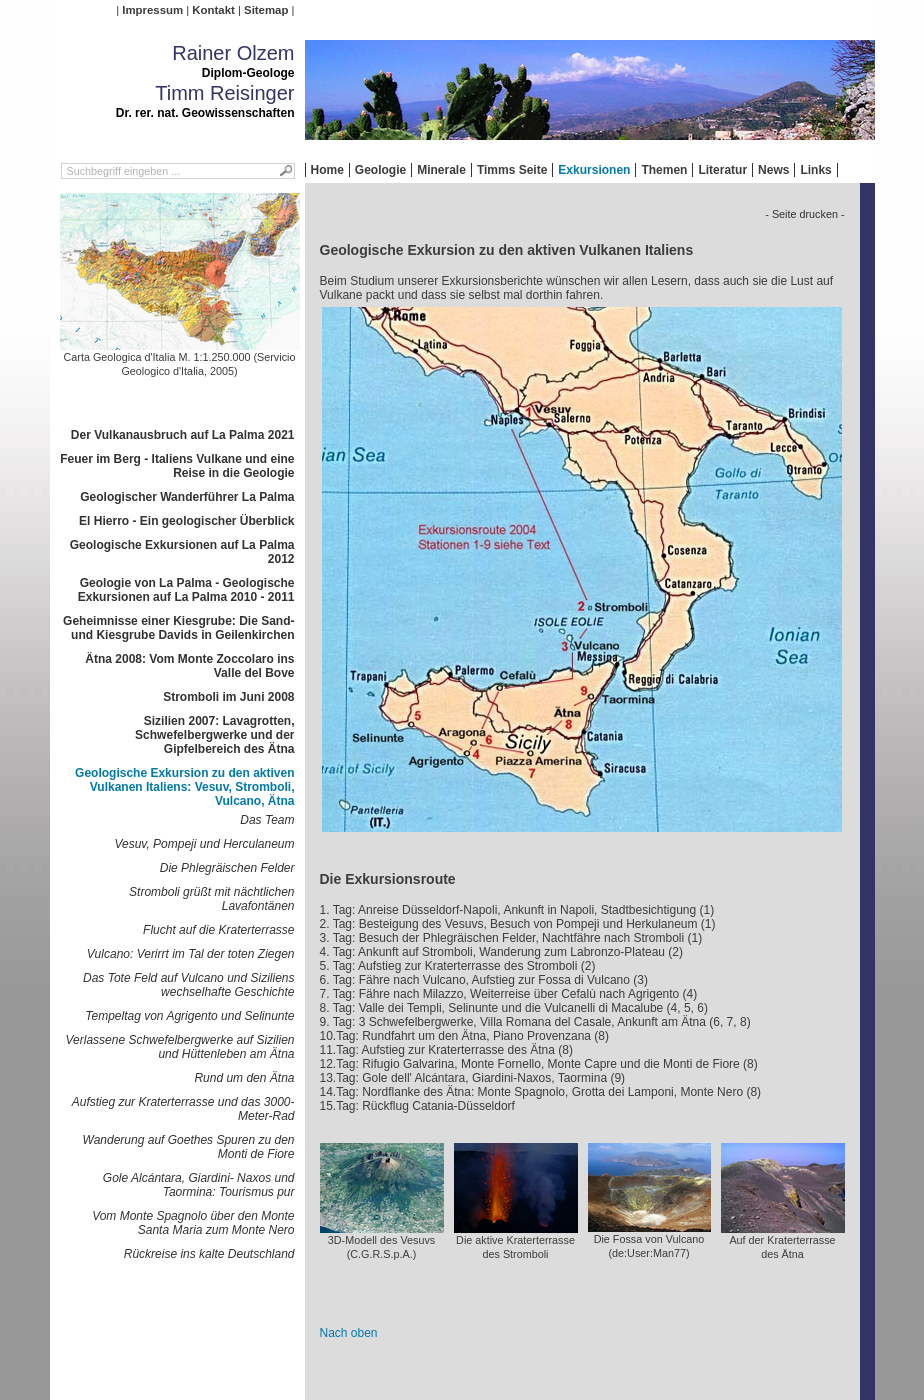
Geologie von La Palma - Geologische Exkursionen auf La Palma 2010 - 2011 (186, 590)
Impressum (152, 10)
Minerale (441, 170)
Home (327, 170)
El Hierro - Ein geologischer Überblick (186, 521)
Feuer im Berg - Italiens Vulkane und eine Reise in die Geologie (177, 466)
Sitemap (266, 10)
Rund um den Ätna (244, 1078)
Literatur (722, 170)
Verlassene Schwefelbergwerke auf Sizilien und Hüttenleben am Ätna (179, 1047)
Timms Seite (512, 170)
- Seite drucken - (804, 214)
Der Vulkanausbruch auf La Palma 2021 (183, 435)
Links (815, 170)
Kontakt (213, 10)
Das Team (267, 820)
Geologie (380, 170)
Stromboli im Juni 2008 (228, 697)
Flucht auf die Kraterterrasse (218, 930)
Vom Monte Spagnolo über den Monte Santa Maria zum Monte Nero (193, 1223)
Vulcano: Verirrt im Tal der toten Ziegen (191, 954)
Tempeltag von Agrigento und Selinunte (189, 1016)
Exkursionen (594, 170)
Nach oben (349, 1333)
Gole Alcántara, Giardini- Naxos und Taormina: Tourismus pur (199, 1185)
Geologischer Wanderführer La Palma (187, 497)
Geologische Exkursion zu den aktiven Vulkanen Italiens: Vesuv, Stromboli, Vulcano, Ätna (184, 787)
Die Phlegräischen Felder (227, 868)
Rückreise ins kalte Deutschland (209, 1254)
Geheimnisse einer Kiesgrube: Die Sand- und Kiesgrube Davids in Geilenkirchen (178, 628)
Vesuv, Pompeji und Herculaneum (204, 844)
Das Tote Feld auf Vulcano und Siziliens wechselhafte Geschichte (188, 985)
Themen (664, 170)
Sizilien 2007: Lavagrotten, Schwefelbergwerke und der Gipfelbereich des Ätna (214, 735)
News (773, 170)
